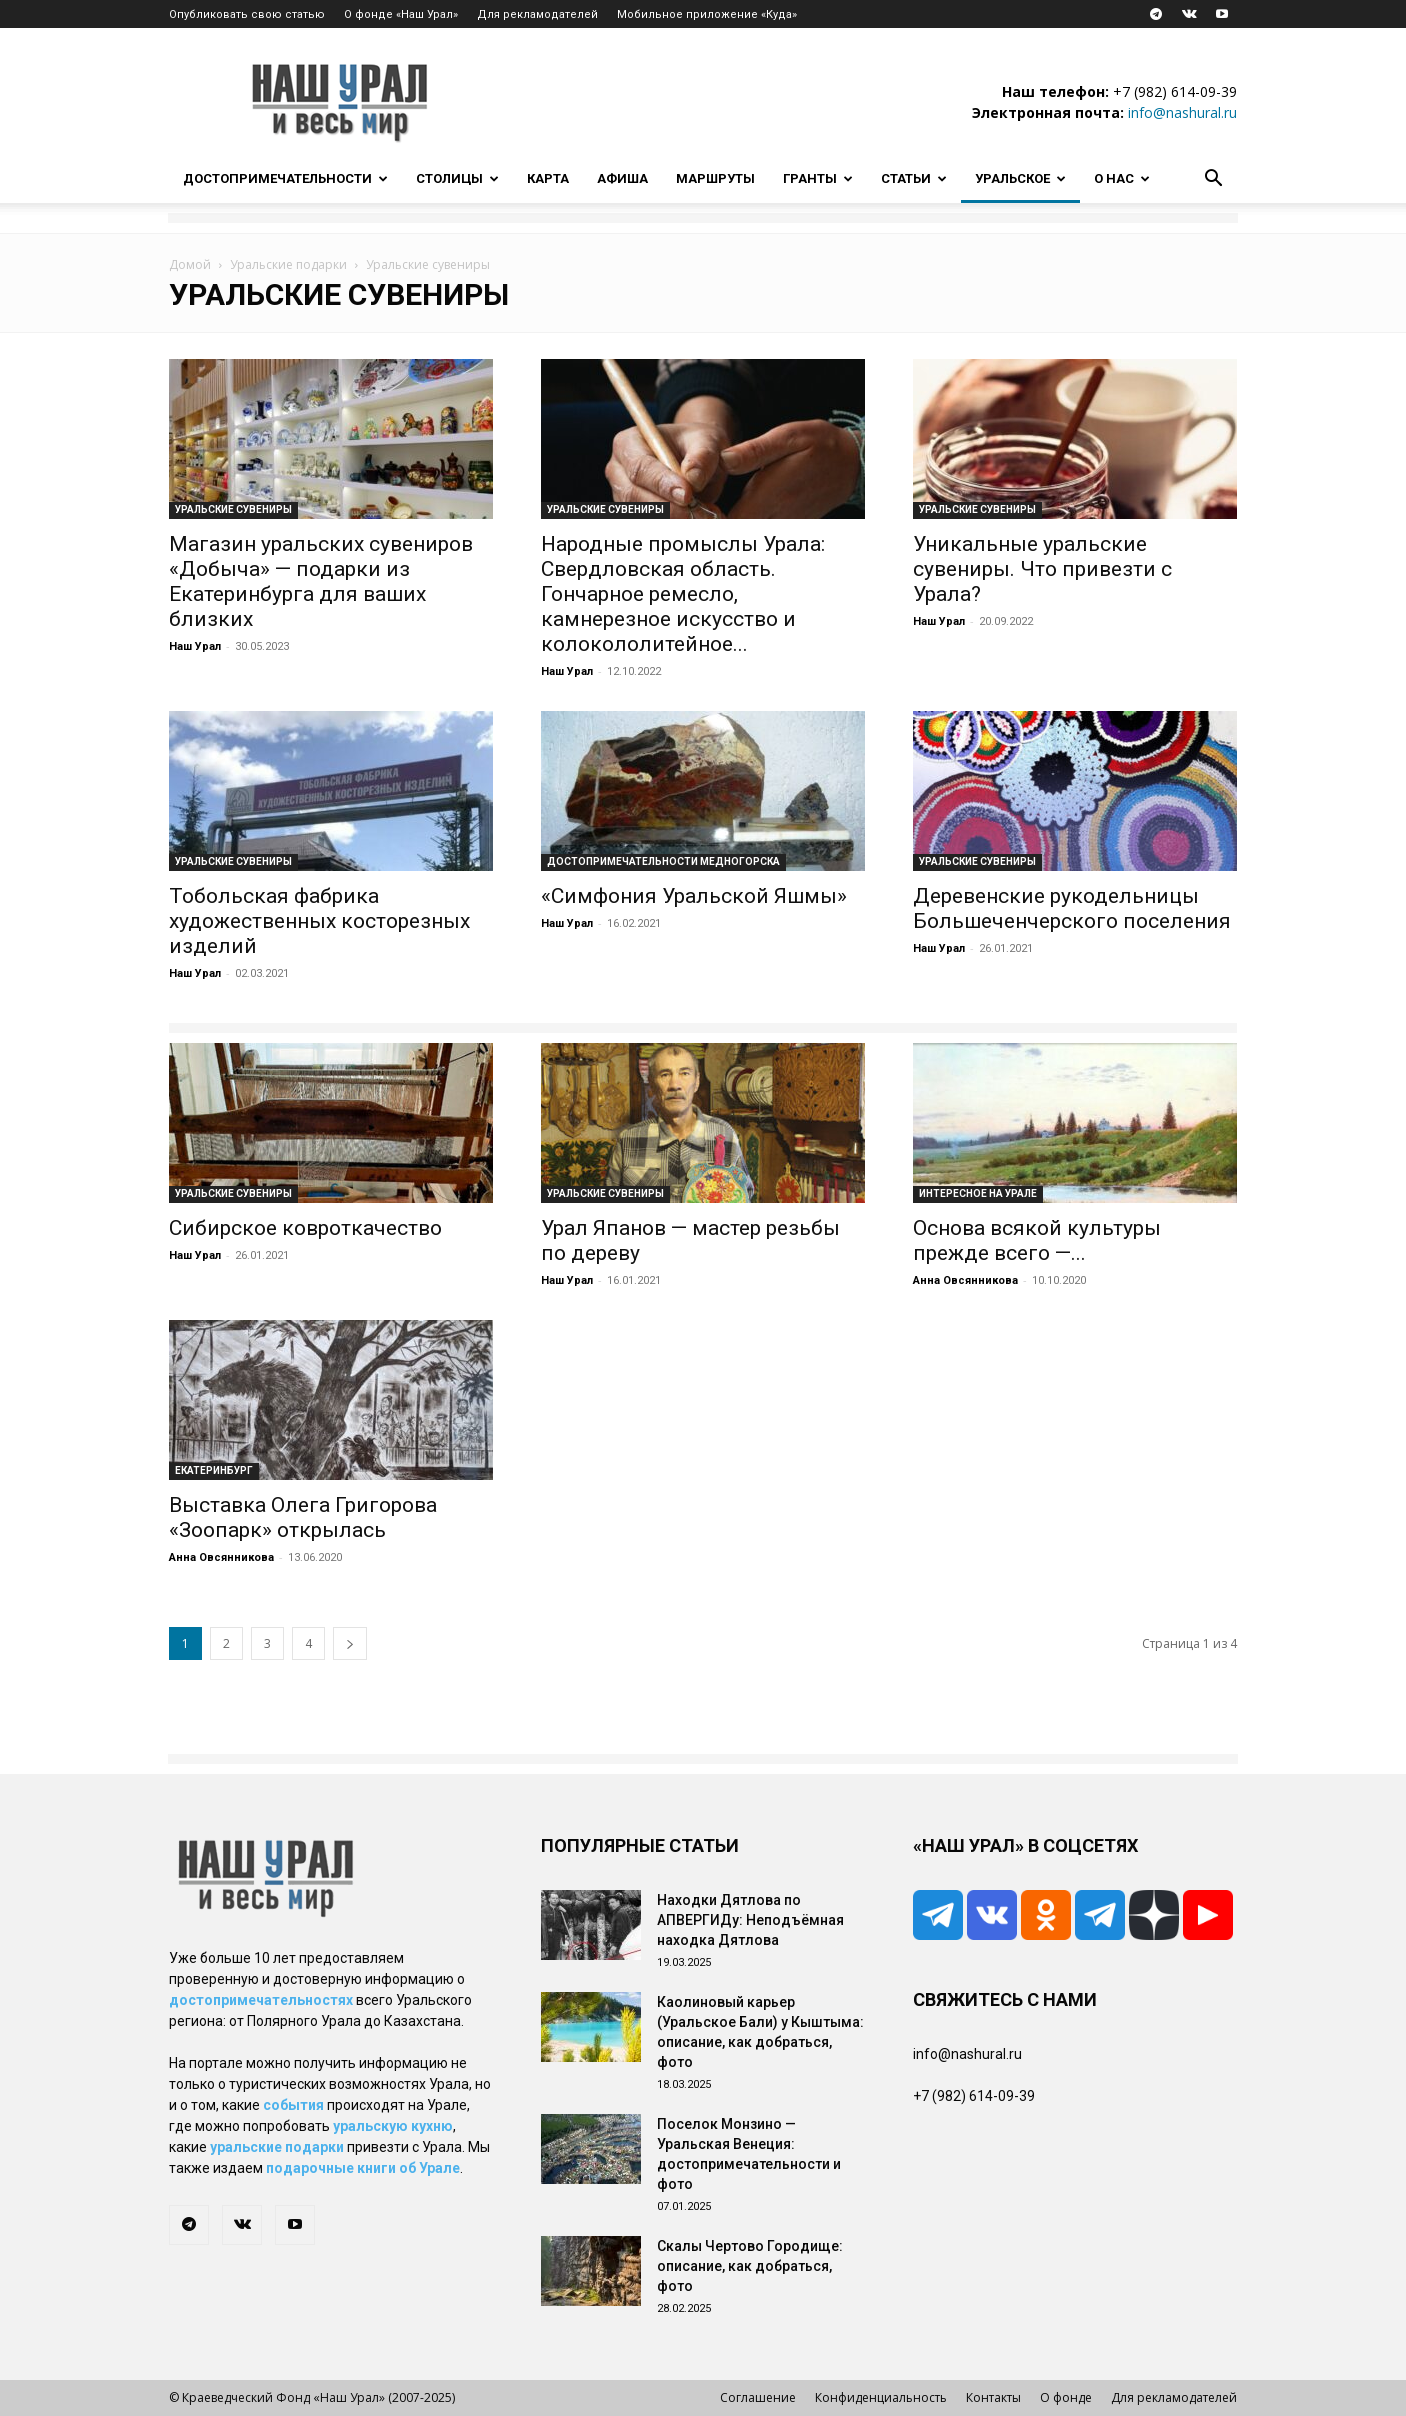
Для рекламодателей (537, 14)
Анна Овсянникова (965, 1280)
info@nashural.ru (1182, 112)
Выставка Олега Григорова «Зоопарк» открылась (303, 1517)
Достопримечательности (285, 178)
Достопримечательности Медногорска (663, 861)
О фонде (1066, 2397)
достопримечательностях (261, 2000)
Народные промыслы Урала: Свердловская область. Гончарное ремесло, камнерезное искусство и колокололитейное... (683, 594)
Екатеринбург (214, 1470)
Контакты (993, 2397)
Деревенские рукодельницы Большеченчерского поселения (1072, 908)
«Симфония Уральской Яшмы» (694, 896)
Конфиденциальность (881, 2397)
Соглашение (758, 2397)
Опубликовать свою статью (247, 14)
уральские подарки (277, 2147)
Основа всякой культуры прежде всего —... (1037, 1240)
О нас (1122, 178)
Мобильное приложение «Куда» (707, 14)
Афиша (622, 178)
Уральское (1020, 178)
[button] (1213, 180)
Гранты (818, 178)
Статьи (914, 178)
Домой (190, 264)
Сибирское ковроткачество (305, 1228)
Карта (548, 178)
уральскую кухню (393, 2126)
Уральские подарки (288, 264)
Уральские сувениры (233, 509)
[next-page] (350, 1643)
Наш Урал (195, 646)
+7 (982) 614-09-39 (1175, 91)
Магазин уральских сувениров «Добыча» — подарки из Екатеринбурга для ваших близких (321, 581)
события (293, 2105)
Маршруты (715, 178)
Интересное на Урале (978, 1193)
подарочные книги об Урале (363, 2168)
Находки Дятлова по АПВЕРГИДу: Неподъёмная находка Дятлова (750, 1920)
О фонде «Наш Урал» (401, 14)
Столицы (457, 178)
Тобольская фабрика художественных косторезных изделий (319, 921)
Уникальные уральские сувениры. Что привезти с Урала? (1042, 569)
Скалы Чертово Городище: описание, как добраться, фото (750, 2266)
